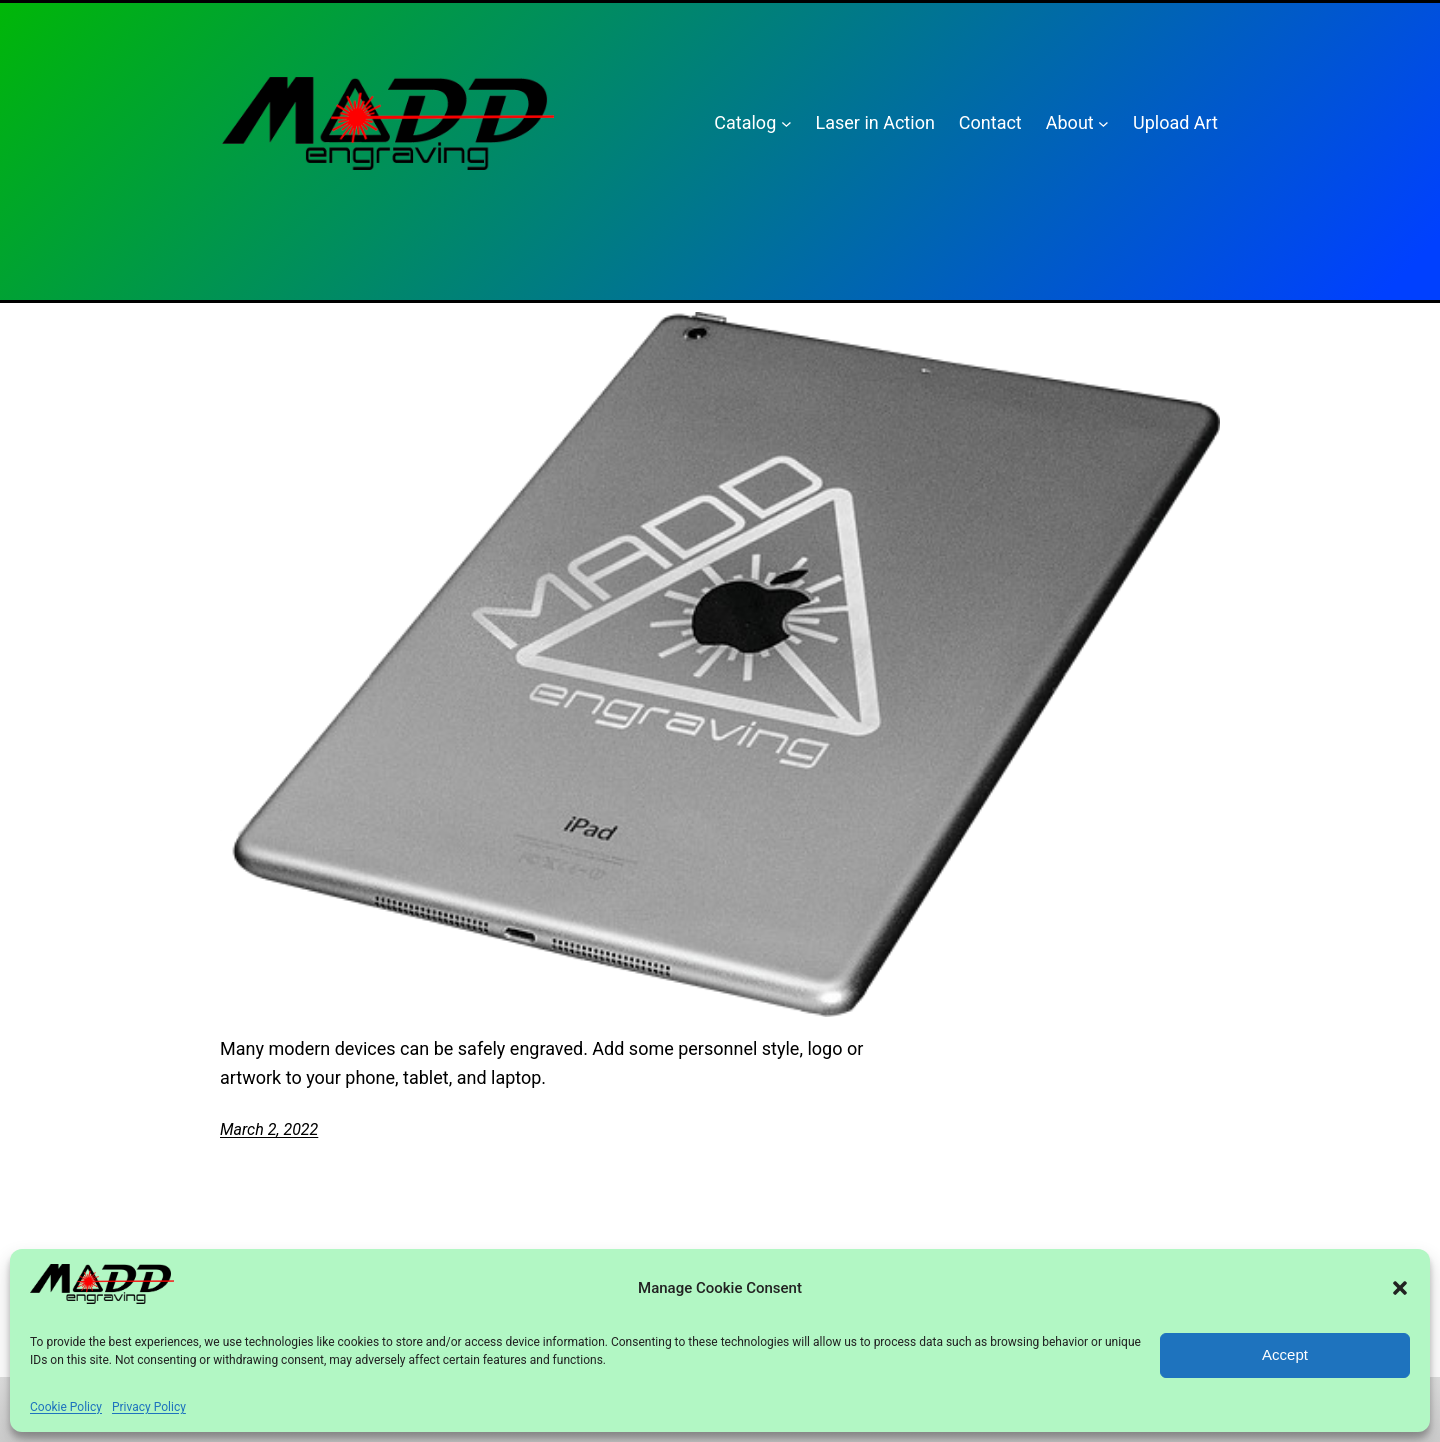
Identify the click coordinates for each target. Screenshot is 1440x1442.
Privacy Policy (149, 1407)
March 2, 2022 (269, 1129)
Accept (1285, 1354)
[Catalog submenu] (786, 123)
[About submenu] (1103, 123)
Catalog (745, 122)
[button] (1400, 1288)
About (1070, 122)
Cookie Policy (66, 1407)
